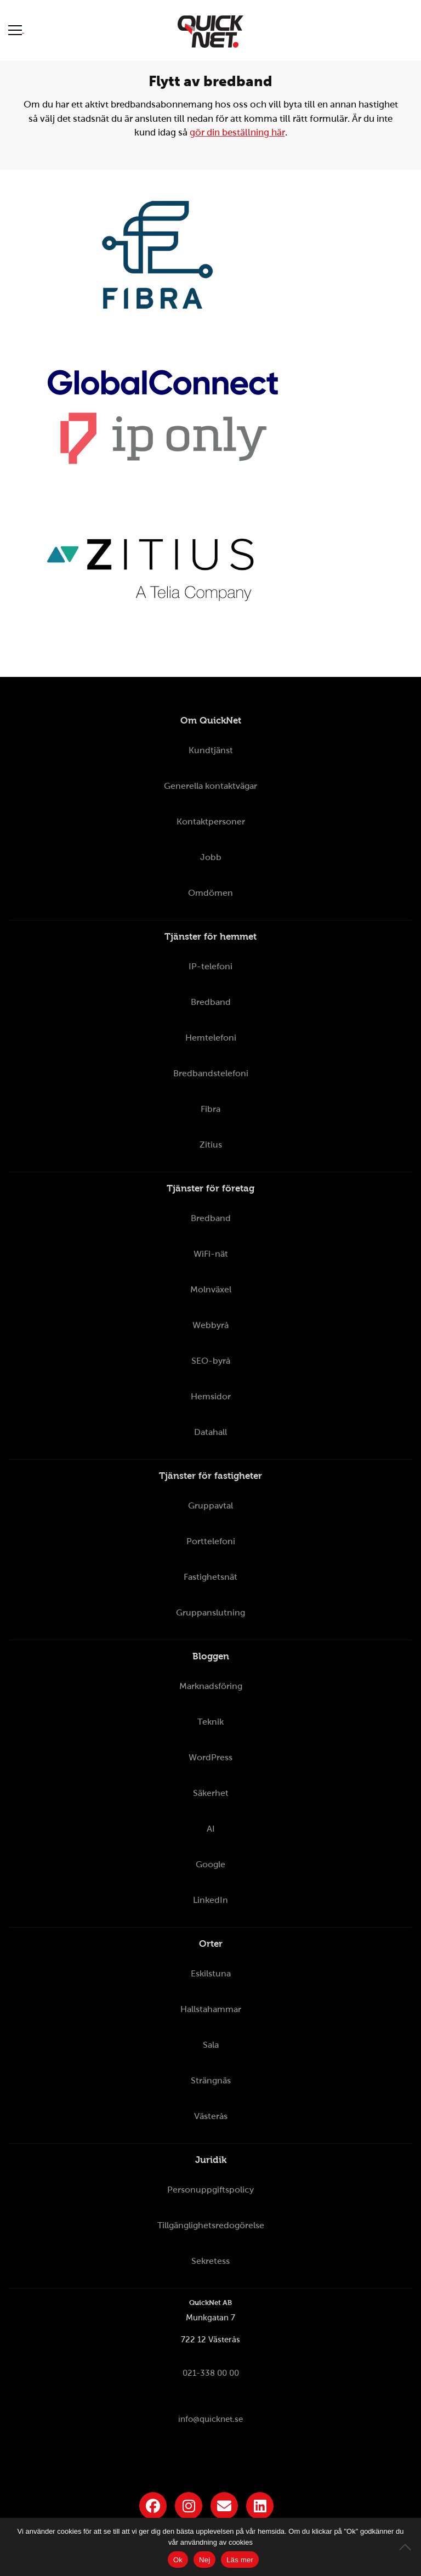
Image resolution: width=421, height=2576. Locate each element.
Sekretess (210, 2261)
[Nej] (407, 2546)
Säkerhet (211, 1793)
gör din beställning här (237, 132)
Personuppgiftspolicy (210, 2189)
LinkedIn (210, 1900)
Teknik (210, 1721)
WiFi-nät (211, 1253)
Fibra (210, 1109)
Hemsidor (211, 1396)
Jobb (210, 857)
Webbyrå (210, 1325)
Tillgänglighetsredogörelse (210, 2225)
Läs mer (239, 2560)
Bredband (211, 1002)
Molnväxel (210, 1289)
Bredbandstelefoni (210, 1073)
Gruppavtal (210, 1505)
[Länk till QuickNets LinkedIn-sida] (260, 2505)
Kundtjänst (211, 750)
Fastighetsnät (210, 1576)
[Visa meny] (16, 29)
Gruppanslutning (210, 1612)
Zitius (211, 1144)
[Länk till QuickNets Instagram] (188, 2505)
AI (211, 1828)
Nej (204, 2560)
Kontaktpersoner (211, 821)
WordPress (210, 1757)
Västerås (210, 2116)
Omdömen (210, 892)
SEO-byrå (210, 1360)
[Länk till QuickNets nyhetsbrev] (224, 2505)
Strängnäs (211, 2080)
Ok (178, 2560)
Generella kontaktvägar (210, 785)
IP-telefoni (210, 966)
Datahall (210, 1432)
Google (210, 1864)
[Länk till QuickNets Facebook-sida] (153, 2505)
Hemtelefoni (210, 1037)
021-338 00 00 (211, 2373)
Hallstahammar (210, 2009)
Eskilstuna (211, 1973)
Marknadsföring (210, 1686)
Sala (211, 2044)
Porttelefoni (210, 1541)
